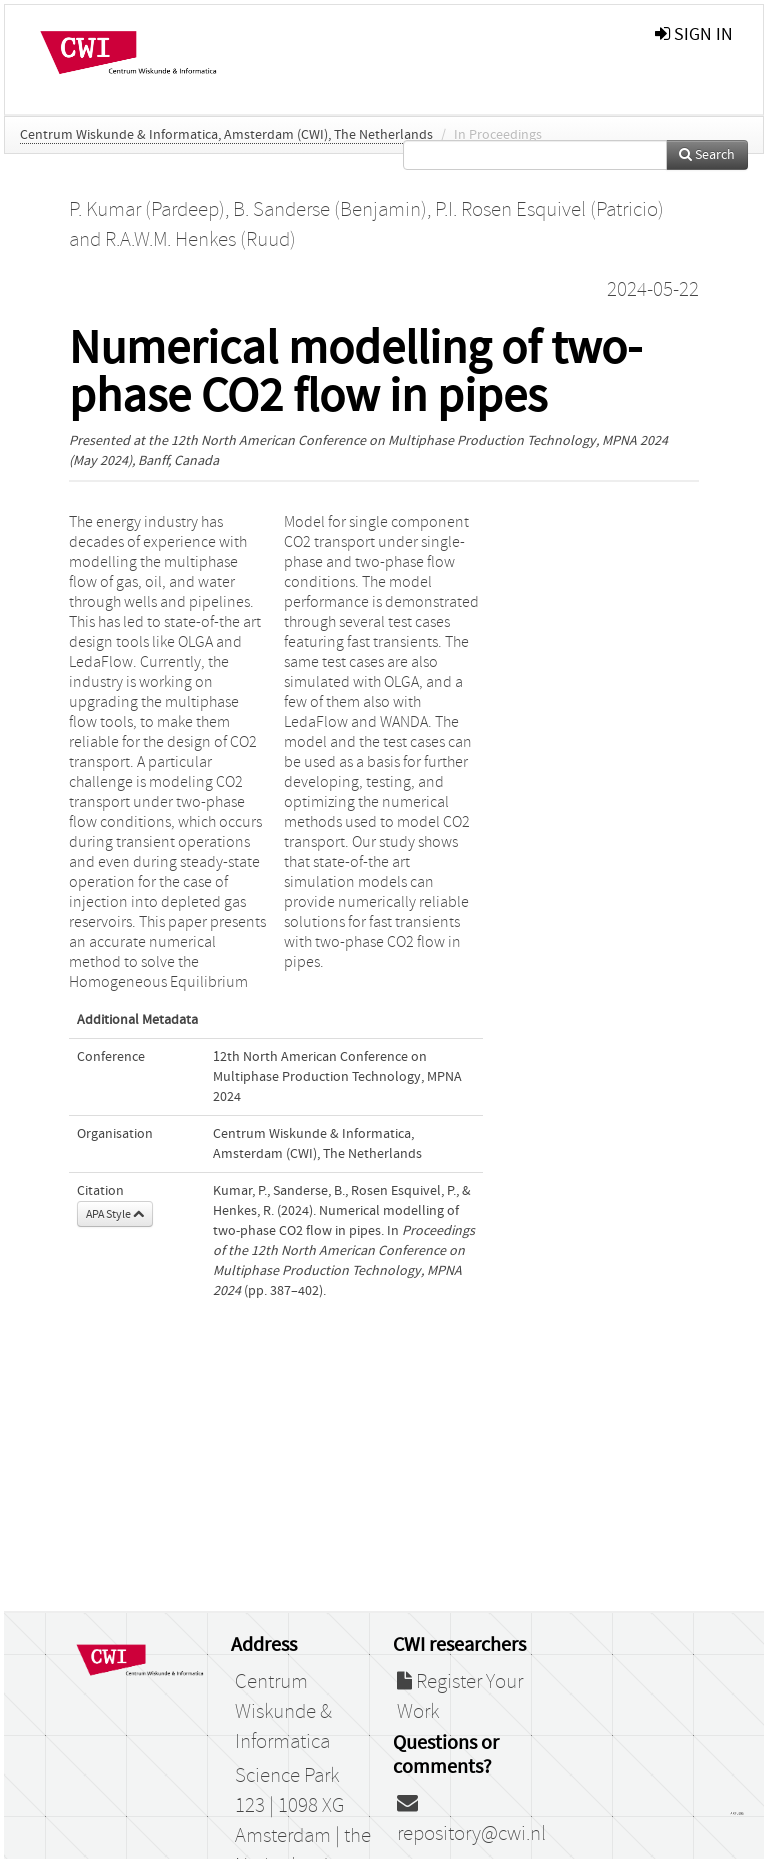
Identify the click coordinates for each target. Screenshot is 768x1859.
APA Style (115, 1214)
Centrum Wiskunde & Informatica (283, 1712)
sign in (694, 34)
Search (707, 155)
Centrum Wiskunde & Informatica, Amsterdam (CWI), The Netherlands (226, 135)
